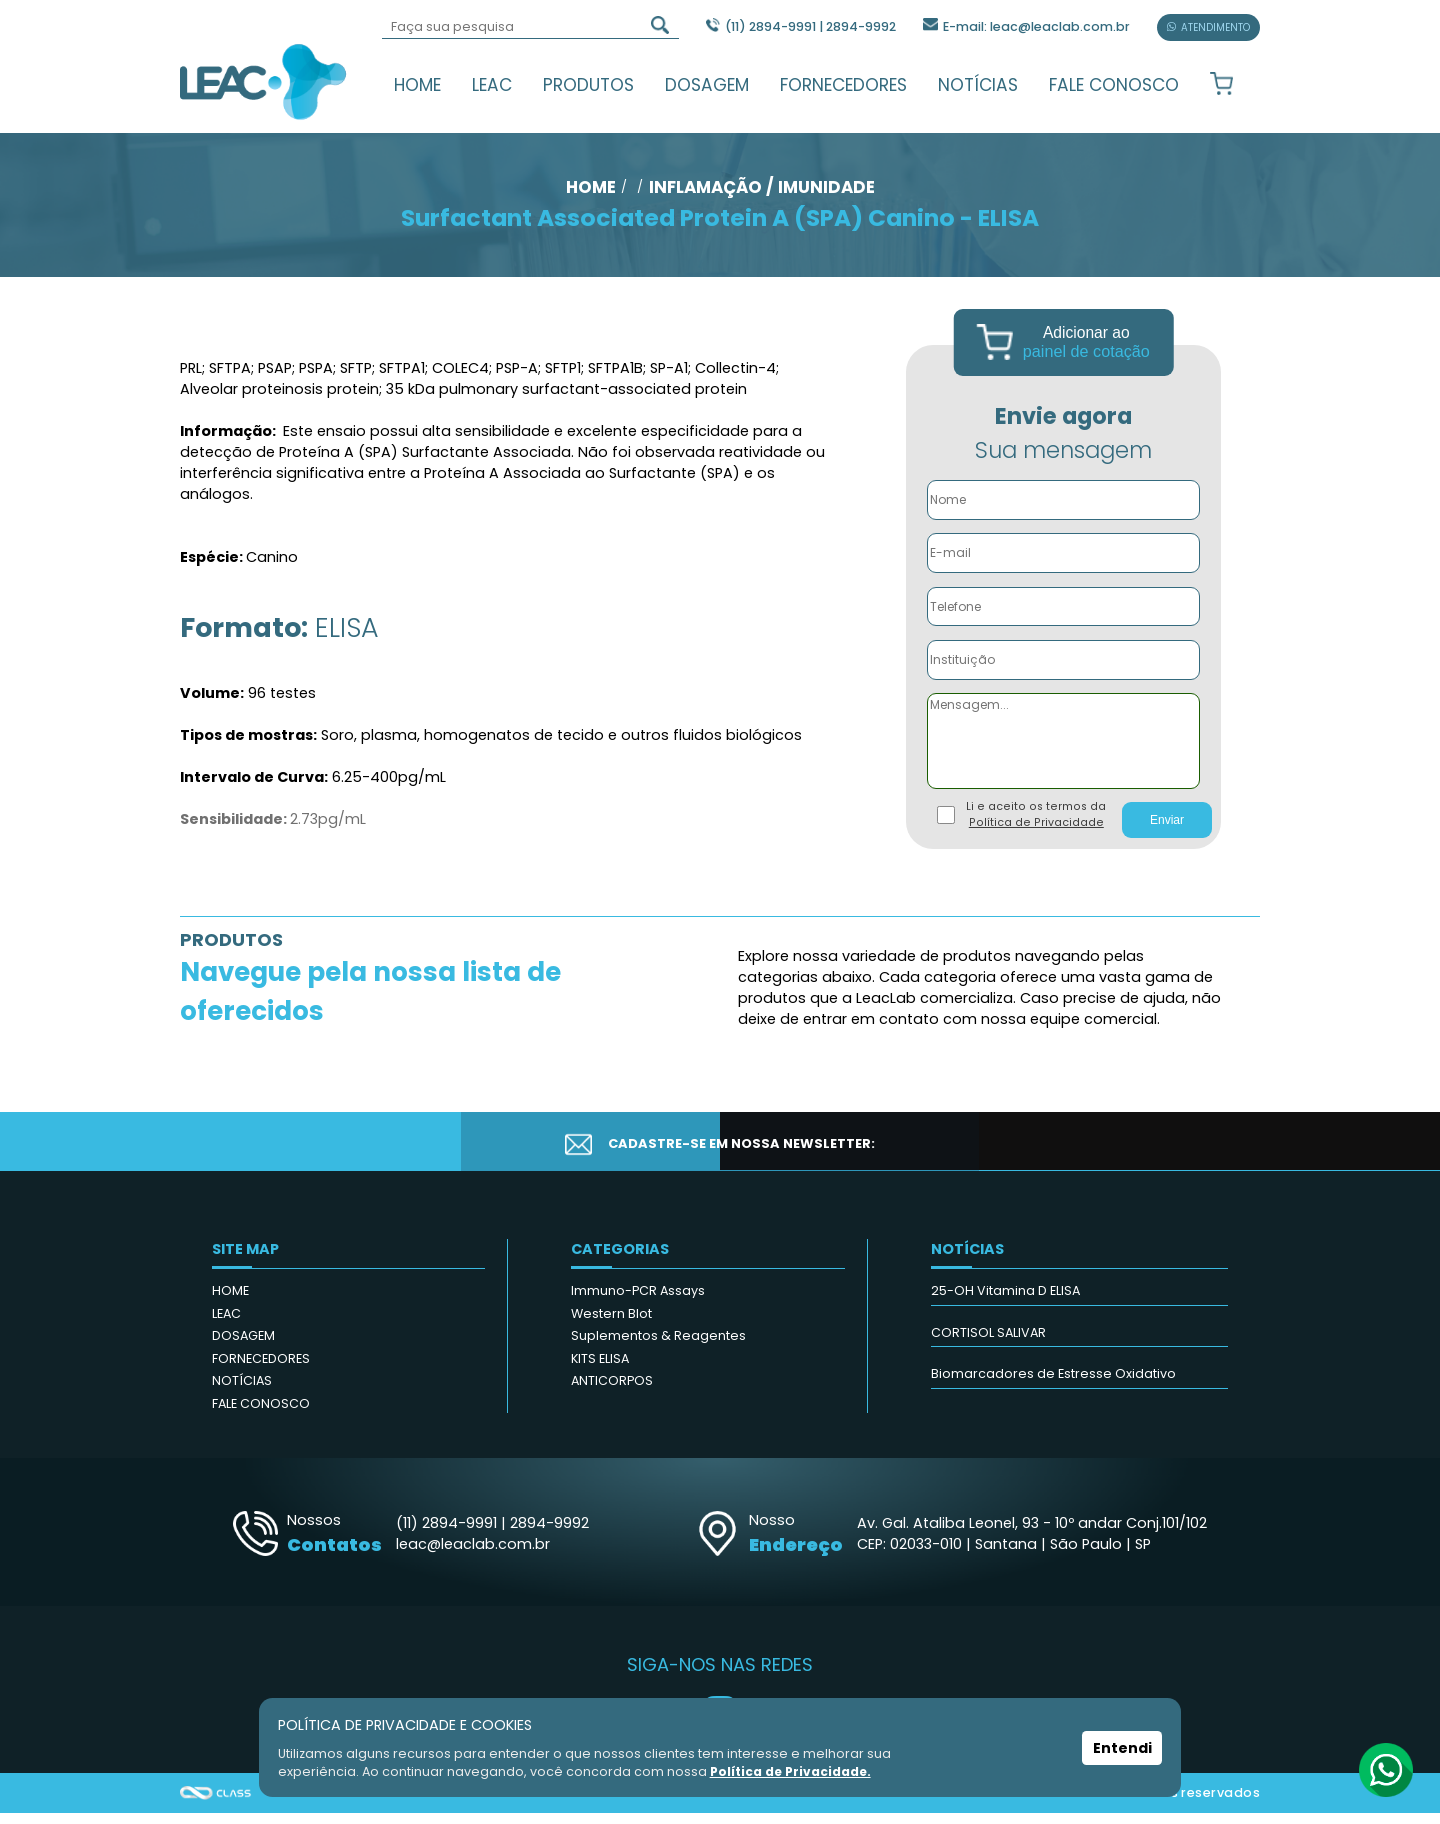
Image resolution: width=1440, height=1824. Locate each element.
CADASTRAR (1157, 1152)
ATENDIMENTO (1208, 27)
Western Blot (611, 1324)
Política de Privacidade (1036, 833)
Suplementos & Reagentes (658, 1346)
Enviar (1167, 831)
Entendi (1122, 1748)
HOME (417, 85)
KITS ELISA (600, 1369)
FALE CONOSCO (1114, 85)
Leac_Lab (263, 81)
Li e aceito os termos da (1036, 826)
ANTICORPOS (612, 1391)
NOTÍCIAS (978, 85)
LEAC (492, 85)
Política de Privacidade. (792, 1771)
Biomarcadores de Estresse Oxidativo (1053, 1384)
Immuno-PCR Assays (638, 1301)
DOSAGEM (707, 85)
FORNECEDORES (843, 85)
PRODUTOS (588, 85)
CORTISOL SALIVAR (988, 1343)
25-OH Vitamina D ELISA (1005, 1301)
